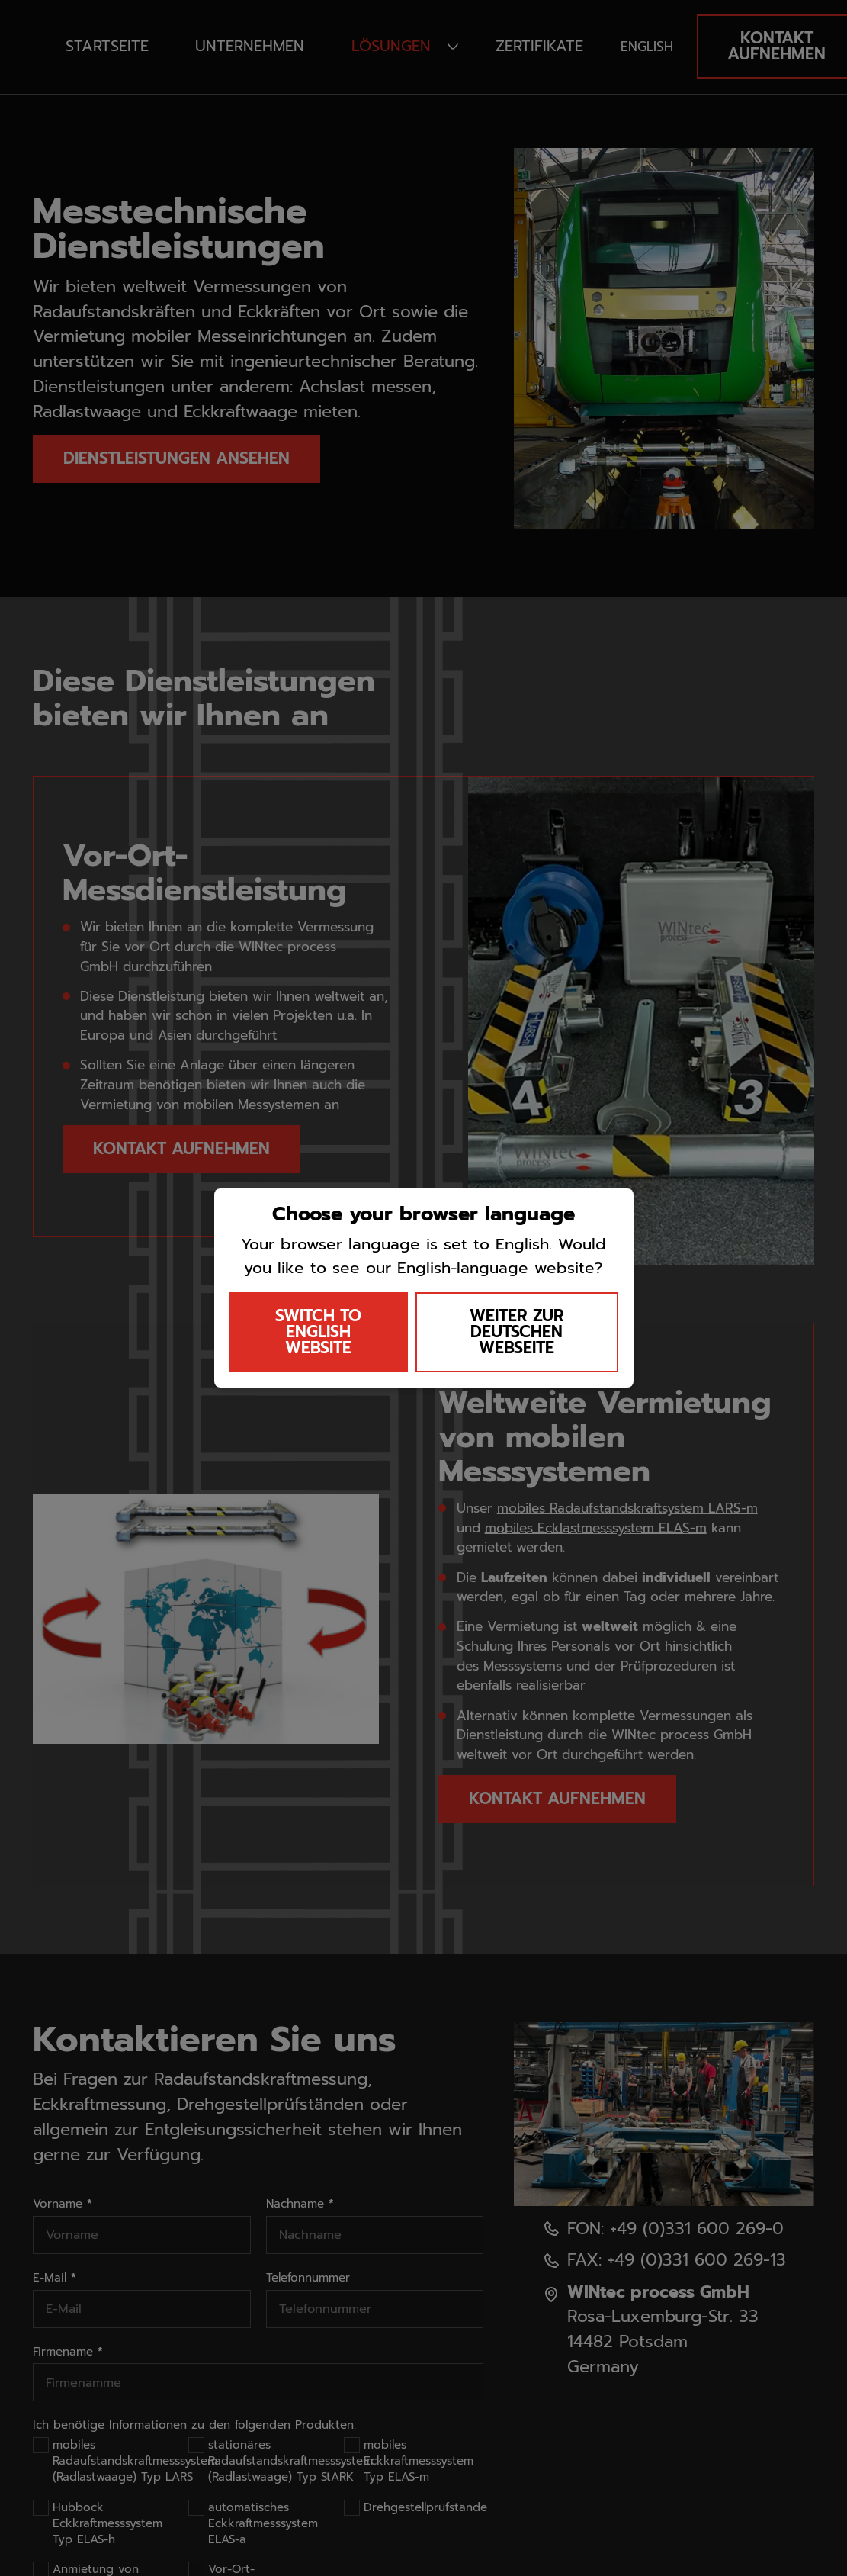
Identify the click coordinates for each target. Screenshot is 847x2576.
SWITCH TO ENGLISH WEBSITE (318, 1332)
